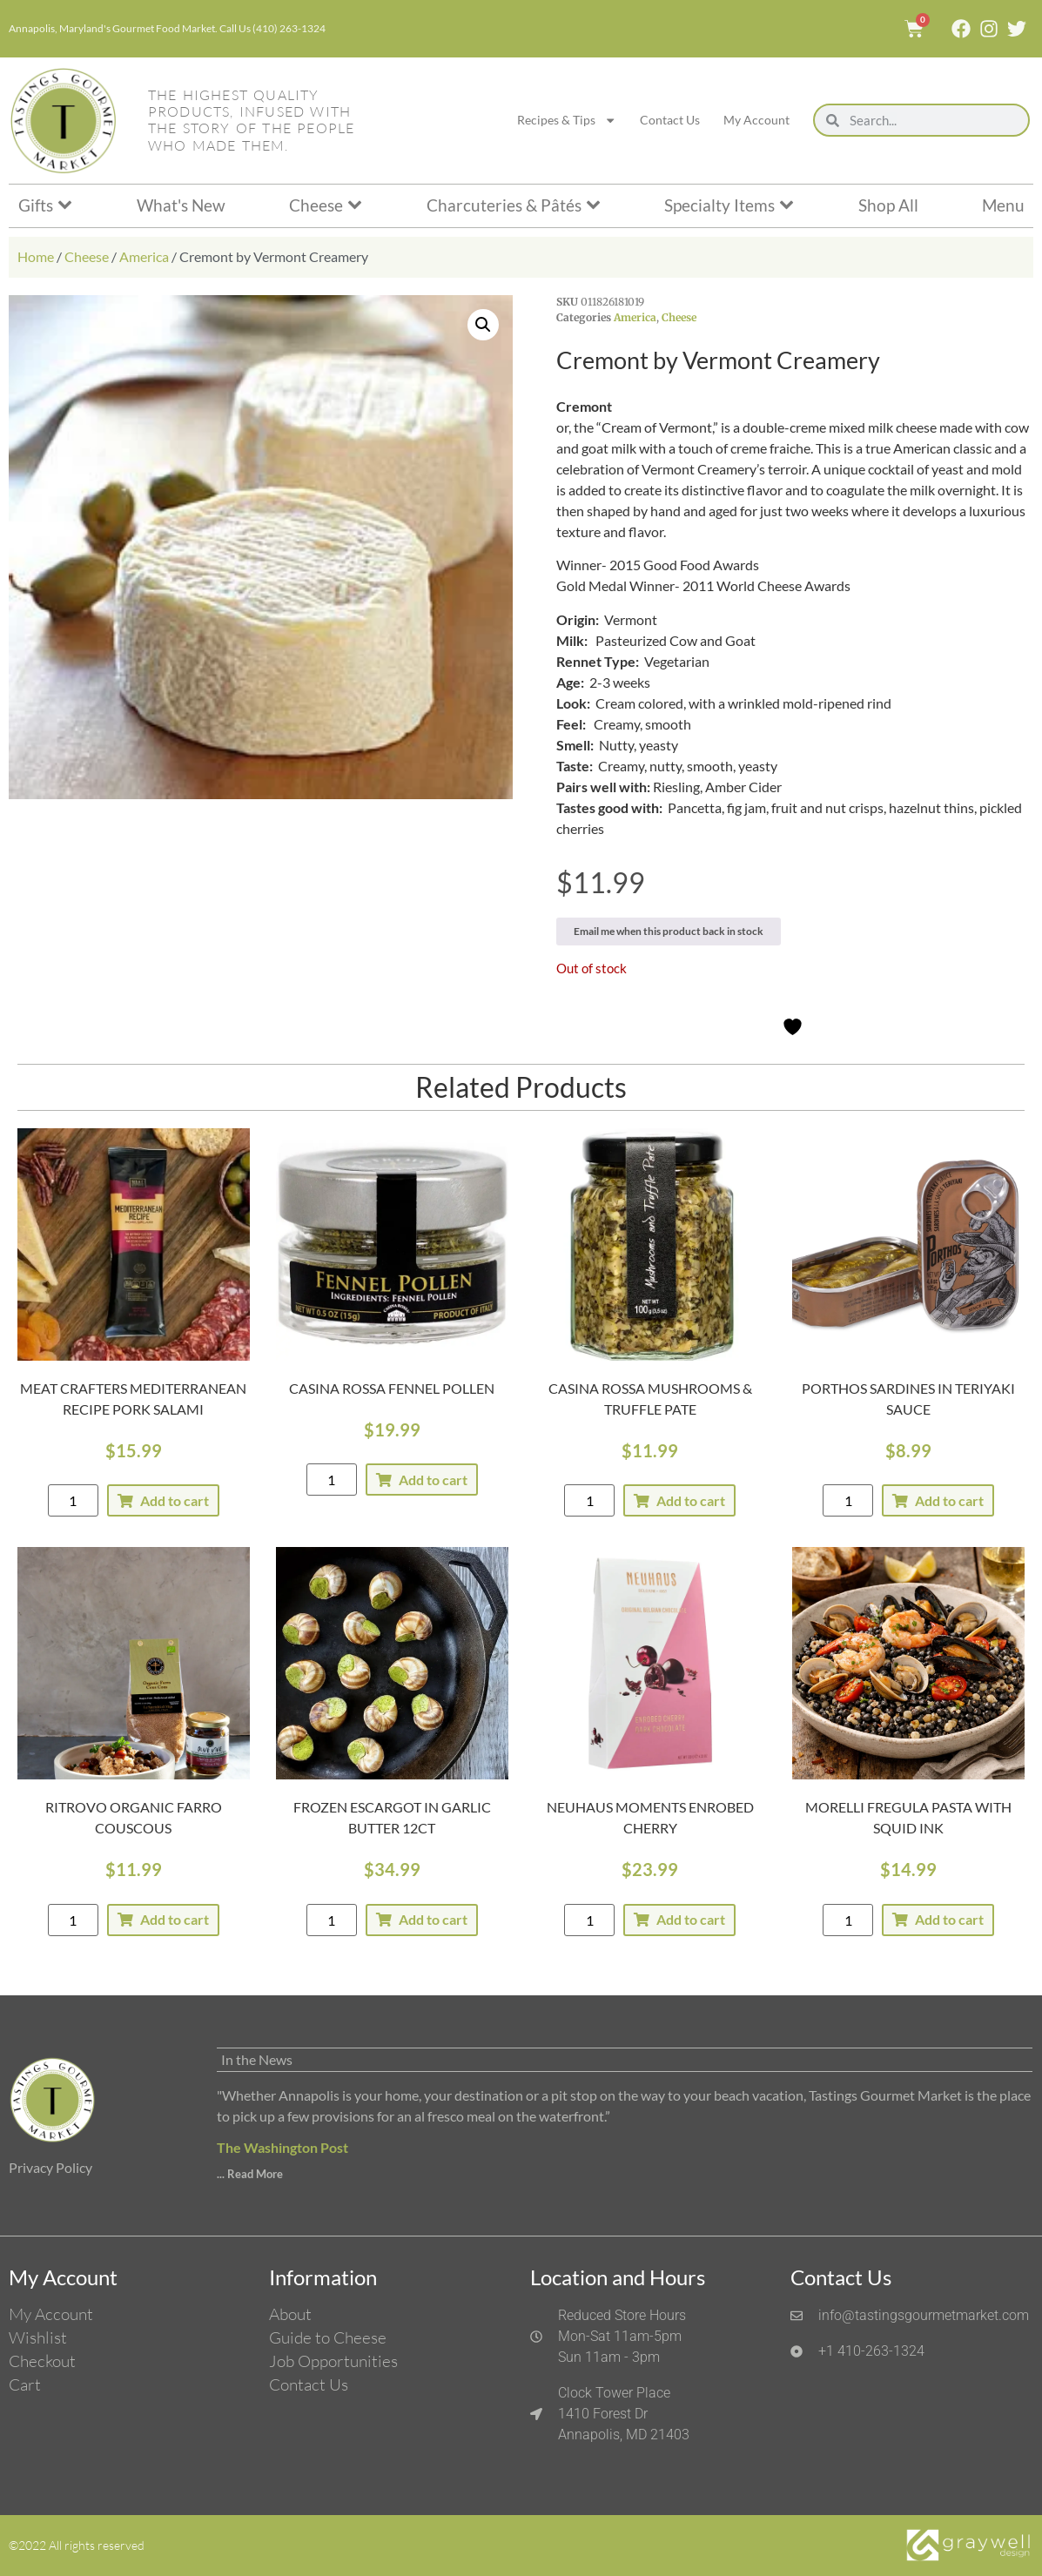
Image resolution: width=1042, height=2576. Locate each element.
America (144, 256)
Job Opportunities (333, 2361)
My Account (756, 119)
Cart (25, 2384)
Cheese (86, 256)
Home (35, 256)
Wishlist (38, 2337)
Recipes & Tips (566, 120)
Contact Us (670, 119)
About (290, 2314)
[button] (483, 324)
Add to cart (174, 1500)
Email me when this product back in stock (668, 931)
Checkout (42, 2361)
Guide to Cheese (328, 2337)
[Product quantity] (73, 1500)
